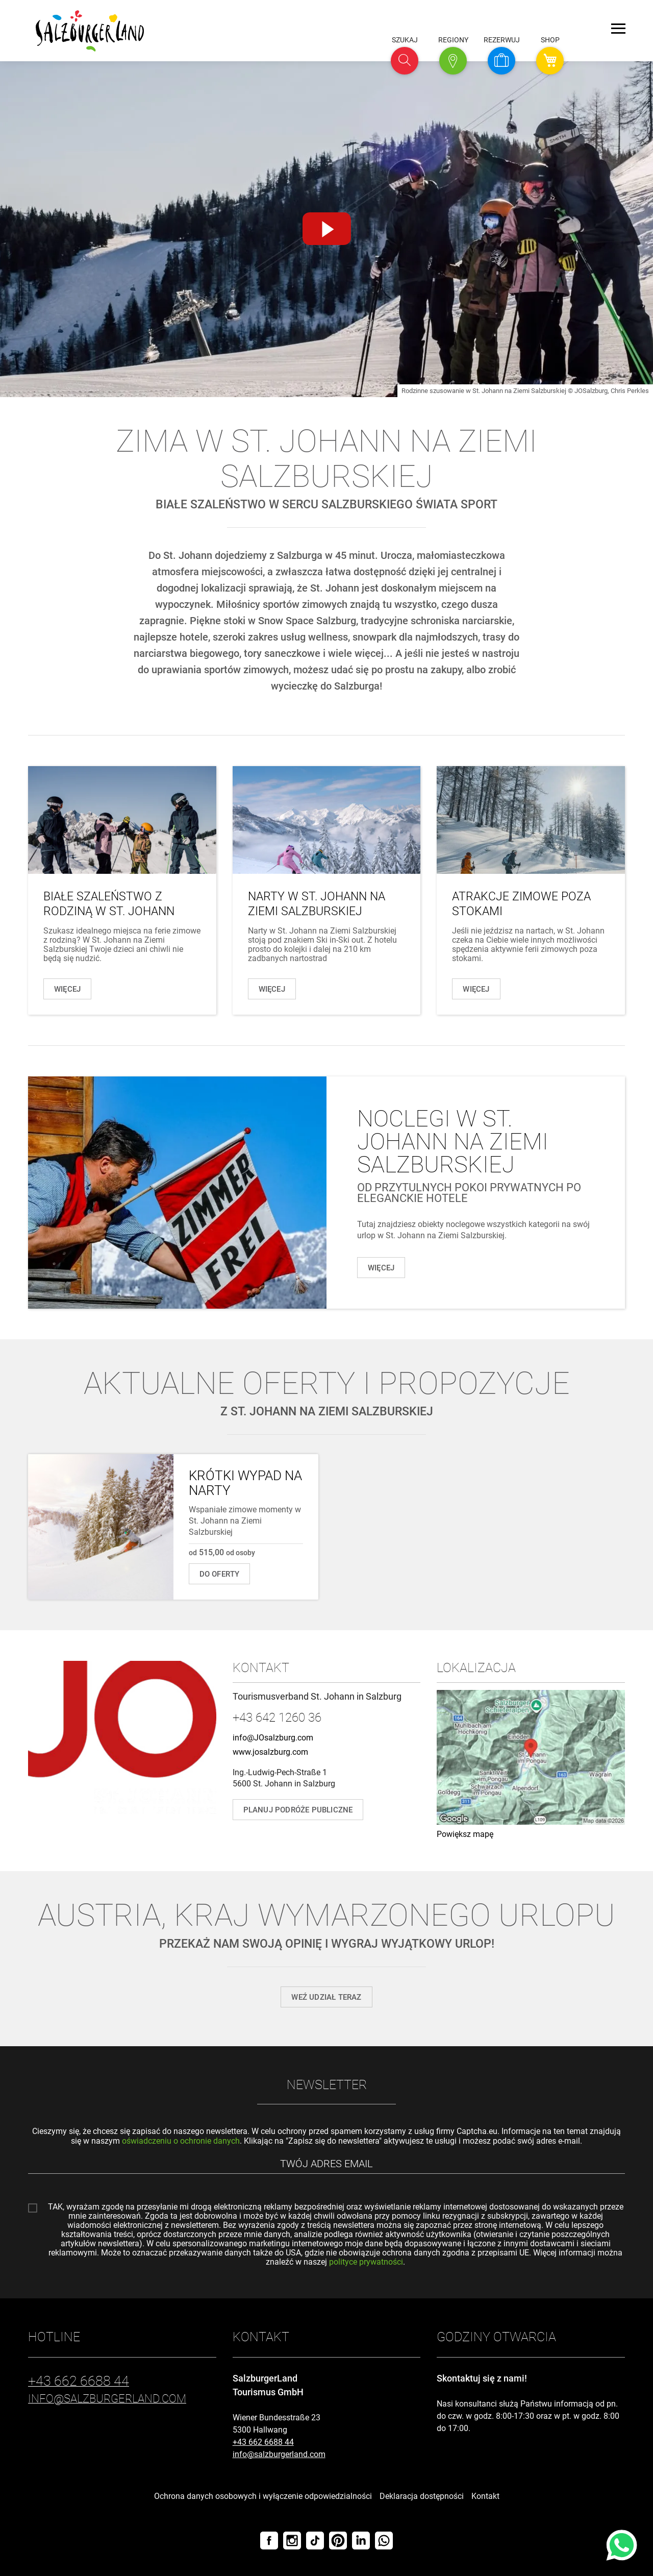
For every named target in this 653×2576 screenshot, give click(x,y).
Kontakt (485, 2496)
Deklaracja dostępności (422, 2496)
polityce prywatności (366, 2262)
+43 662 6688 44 (263, 2442)
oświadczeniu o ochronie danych (181, 2141)
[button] (404, 61)
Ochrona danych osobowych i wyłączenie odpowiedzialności (263, 2496)
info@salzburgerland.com (279, 2454)
